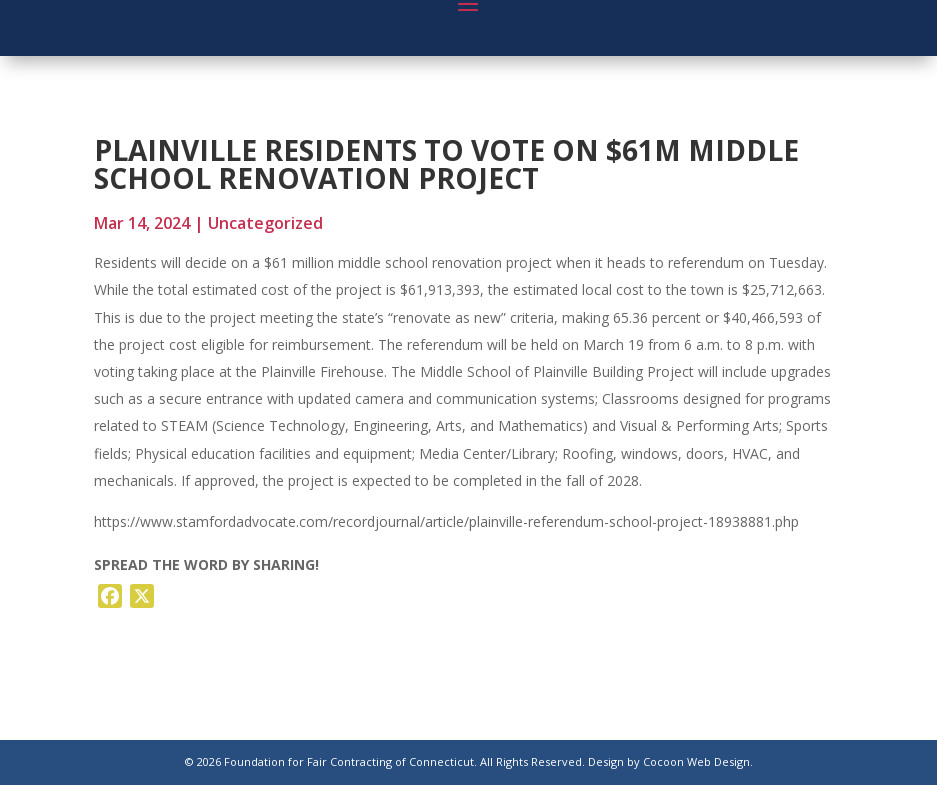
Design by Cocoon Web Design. (670, 761)
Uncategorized (265, 223)
